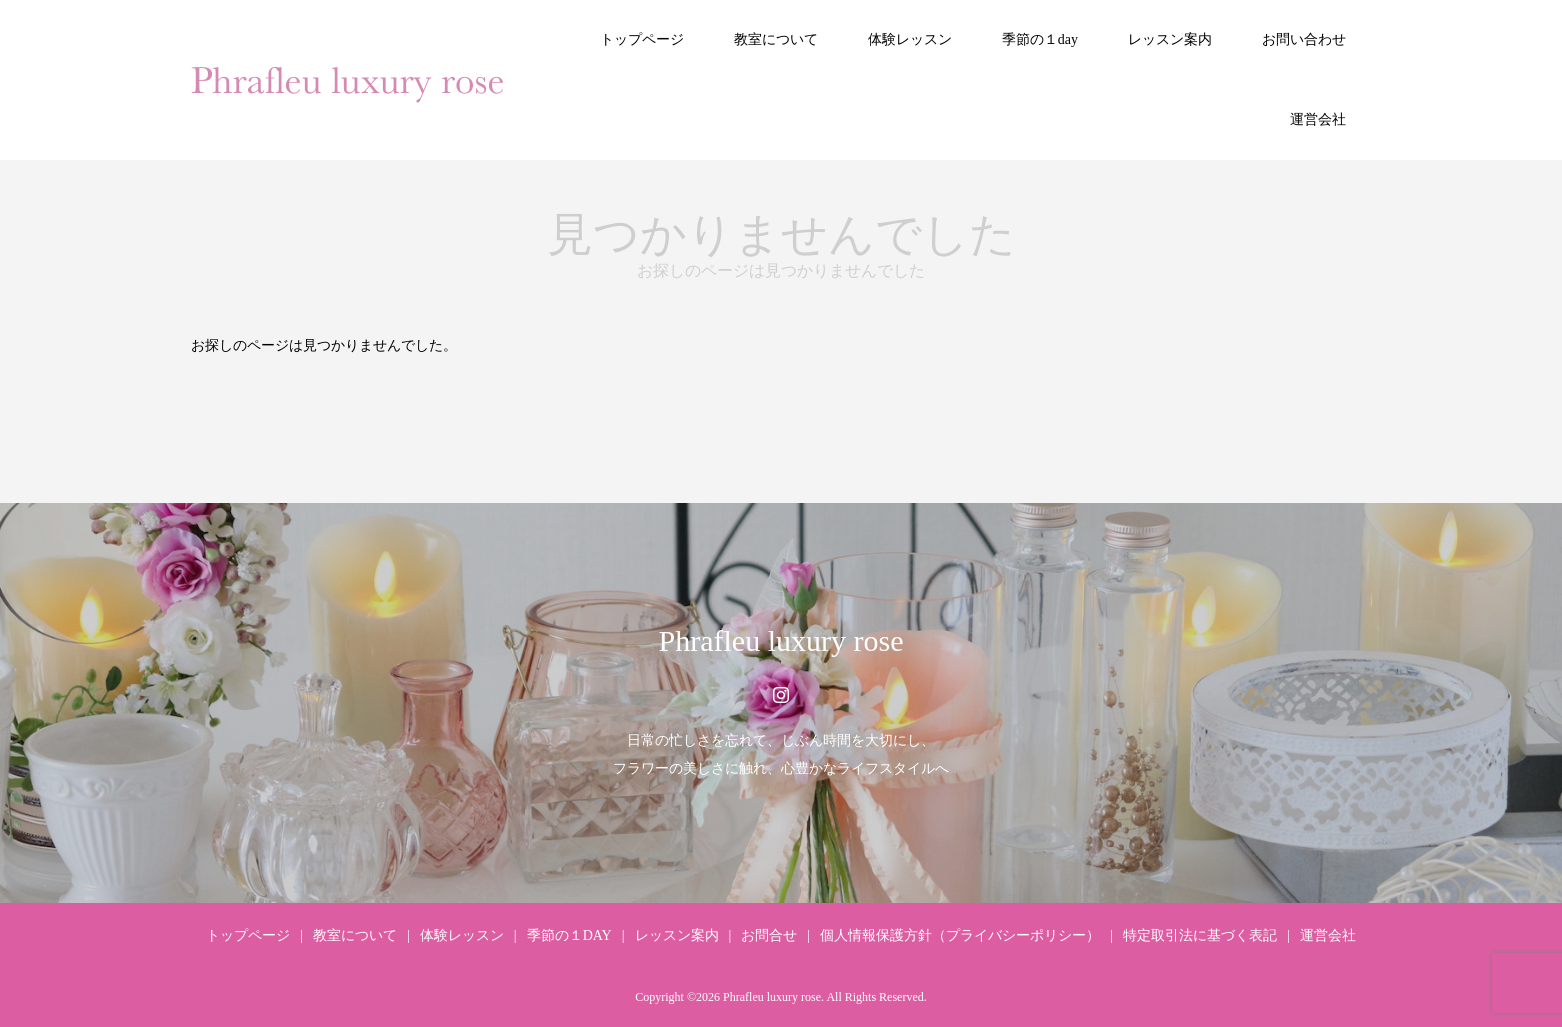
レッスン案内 (1170, 39)
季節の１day (1040, 39)
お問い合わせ (1304, 39)
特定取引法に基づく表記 (1200, 935)
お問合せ (769, 935)
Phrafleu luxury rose (781, 640)
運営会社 (1318, 119)
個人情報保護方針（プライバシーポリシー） (960, 935)
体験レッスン (910, 39)
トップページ (642, 39)
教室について (776, 39)
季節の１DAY (569, 935)
